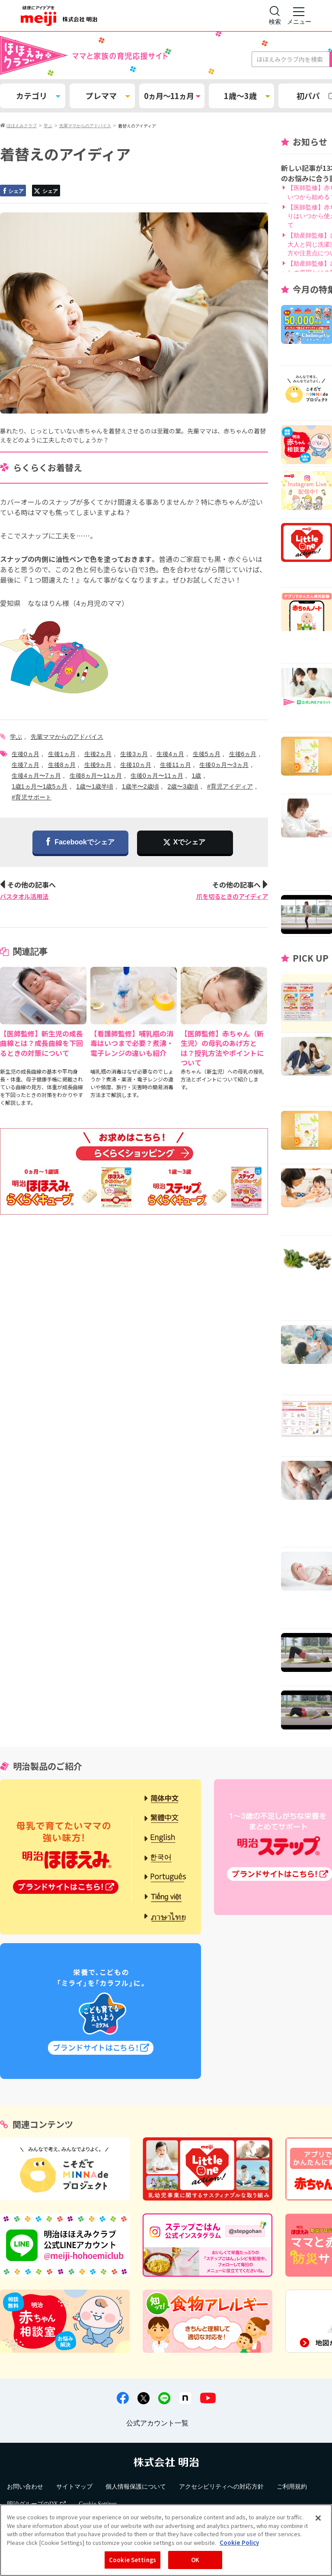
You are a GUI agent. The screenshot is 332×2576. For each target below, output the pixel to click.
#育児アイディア (230, 786)
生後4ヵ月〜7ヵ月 (36, 776)
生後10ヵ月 (135, 765)
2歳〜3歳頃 (182, 786)
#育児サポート (31, 797)
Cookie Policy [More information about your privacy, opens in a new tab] (239, 2542)
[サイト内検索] (275, 15)
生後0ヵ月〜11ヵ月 (157, 776)
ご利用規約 (292, 2486)
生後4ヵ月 (170, 754)
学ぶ (16, 737)
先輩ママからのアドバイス (67, 737)
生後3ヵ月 (134, 754)
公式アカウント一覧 (157, 2423)
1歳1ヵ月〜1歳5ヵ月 (39, 786)
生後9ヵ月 (98, 765)
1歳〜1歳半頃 (94, 786)
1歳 (196, 776)
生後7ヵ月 (25, 765)
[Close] (318, 2518)
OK (195, 2560)
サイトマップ (74, 2486)
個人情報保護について (135, 2486)
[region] (166, 2540)
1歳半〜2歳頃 (140, 786)
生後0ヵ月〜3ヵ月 (224, 765)
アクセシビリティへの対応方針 (221, 2486)
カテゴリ (38, 95)
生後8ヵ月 (62, 765)
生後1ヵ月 (62, 754)
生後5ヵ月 (206, 754)
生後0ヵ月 (25, 754)
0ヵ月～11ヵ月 (172, 95)
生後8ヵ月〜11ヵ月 (96, 776)
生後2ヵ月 (98, 754)
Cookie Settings (132, 2560)
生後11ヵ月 (175, 765)
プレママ (108, 95)
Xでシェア (189, 842)
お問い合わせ (25, 2486)
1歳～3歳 (247, 95)
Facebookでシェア (80, 842)
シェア (12, 191)
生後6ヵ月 (243, 754)
